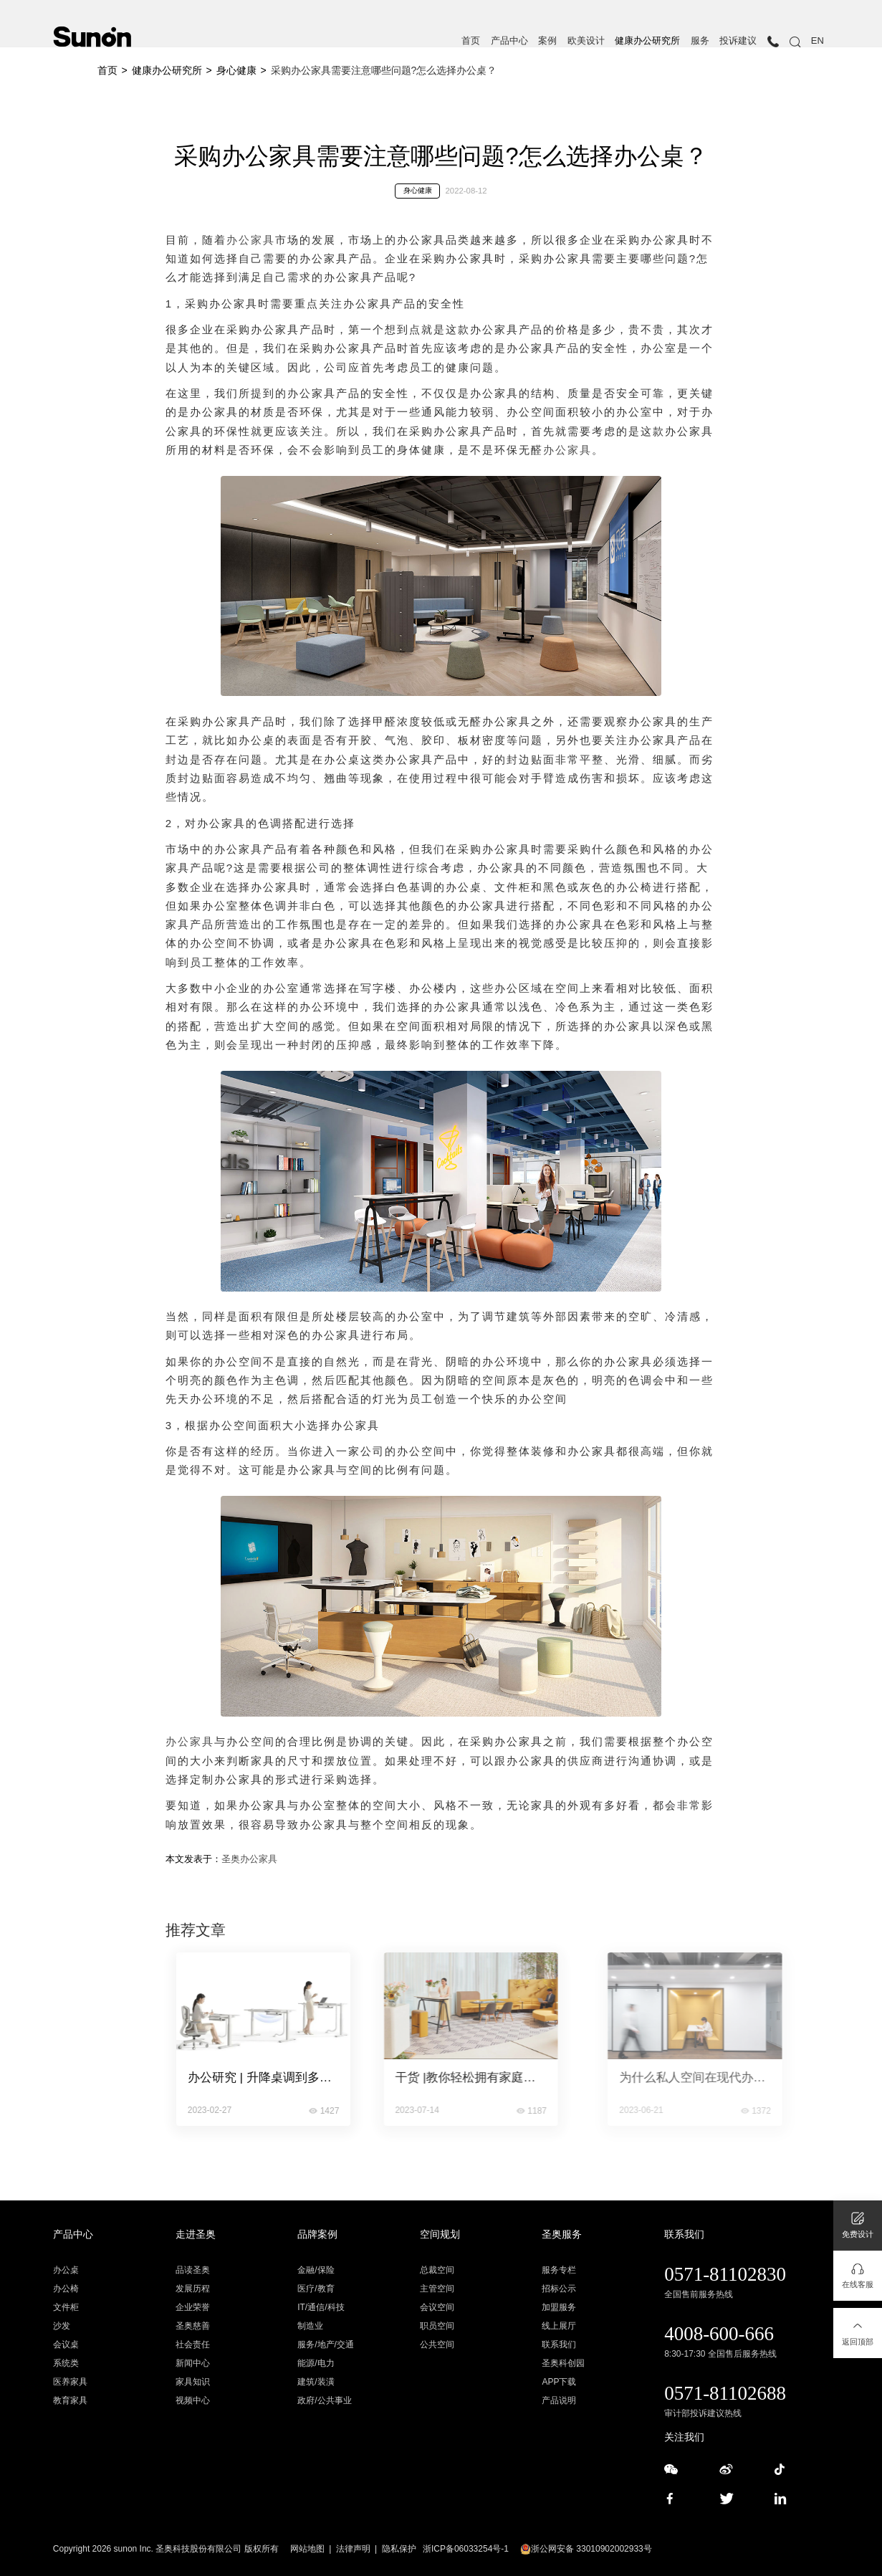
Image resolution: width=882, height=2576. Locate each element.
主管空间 (437, 2289)
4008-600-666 (719, 2333)
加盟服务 (559, 2307)
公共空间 (437, 2344)
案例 (547, 41)
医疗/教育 (315, 2289)
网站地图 (307, 2549)
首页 (470, 41)
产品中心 (509, 41)
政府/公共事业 (324, 2400)
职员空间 (437, 2326)
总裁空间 (437, 2270)
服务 (700, 41)
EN (817, 41)
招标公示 (559, 2289)
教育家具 (70, 2400)
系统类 (66, 2363)
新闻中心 (193, 2363)
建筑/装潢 (315, 2382)
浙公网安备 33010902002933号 (586, 2549)
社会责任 (193, 2344)
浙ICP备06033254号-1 (466, 2549)
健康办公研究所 (647, 41)
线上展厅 (559, 2326)
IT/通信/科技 (320, 2307)
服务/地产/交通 (325, 2344)
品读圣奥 (193, 2270)
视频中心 (193, 2400)
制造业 (310, 2326)
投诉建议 (738, 41)
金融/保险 (315, 2270)
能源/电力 (315, 2363)
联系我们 (559, 2344)
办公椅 (66, 2289)
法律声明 (353, 2549)
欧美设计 (586, 41)
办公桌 (66, 2270)
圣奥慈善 (193, 2326)
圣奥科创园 (563, 2363)
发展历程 (193, 2289)
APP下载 (559, 2382)
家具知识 (193, 2382)
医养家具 (70, 2382)
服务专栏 (559, 2270)
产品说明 (559, 2400)
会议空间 (437, 2307)
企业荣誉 (193, 2307)
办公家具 (250, 240)
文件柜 (66, 2307)
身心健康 (236, 70)
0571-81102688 (725, 2393)
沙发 (61, 2326)
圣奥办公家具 (249, 1859)
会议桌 (66, 2344)
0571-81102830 (725, 2274)
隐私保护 (399, 2549)
